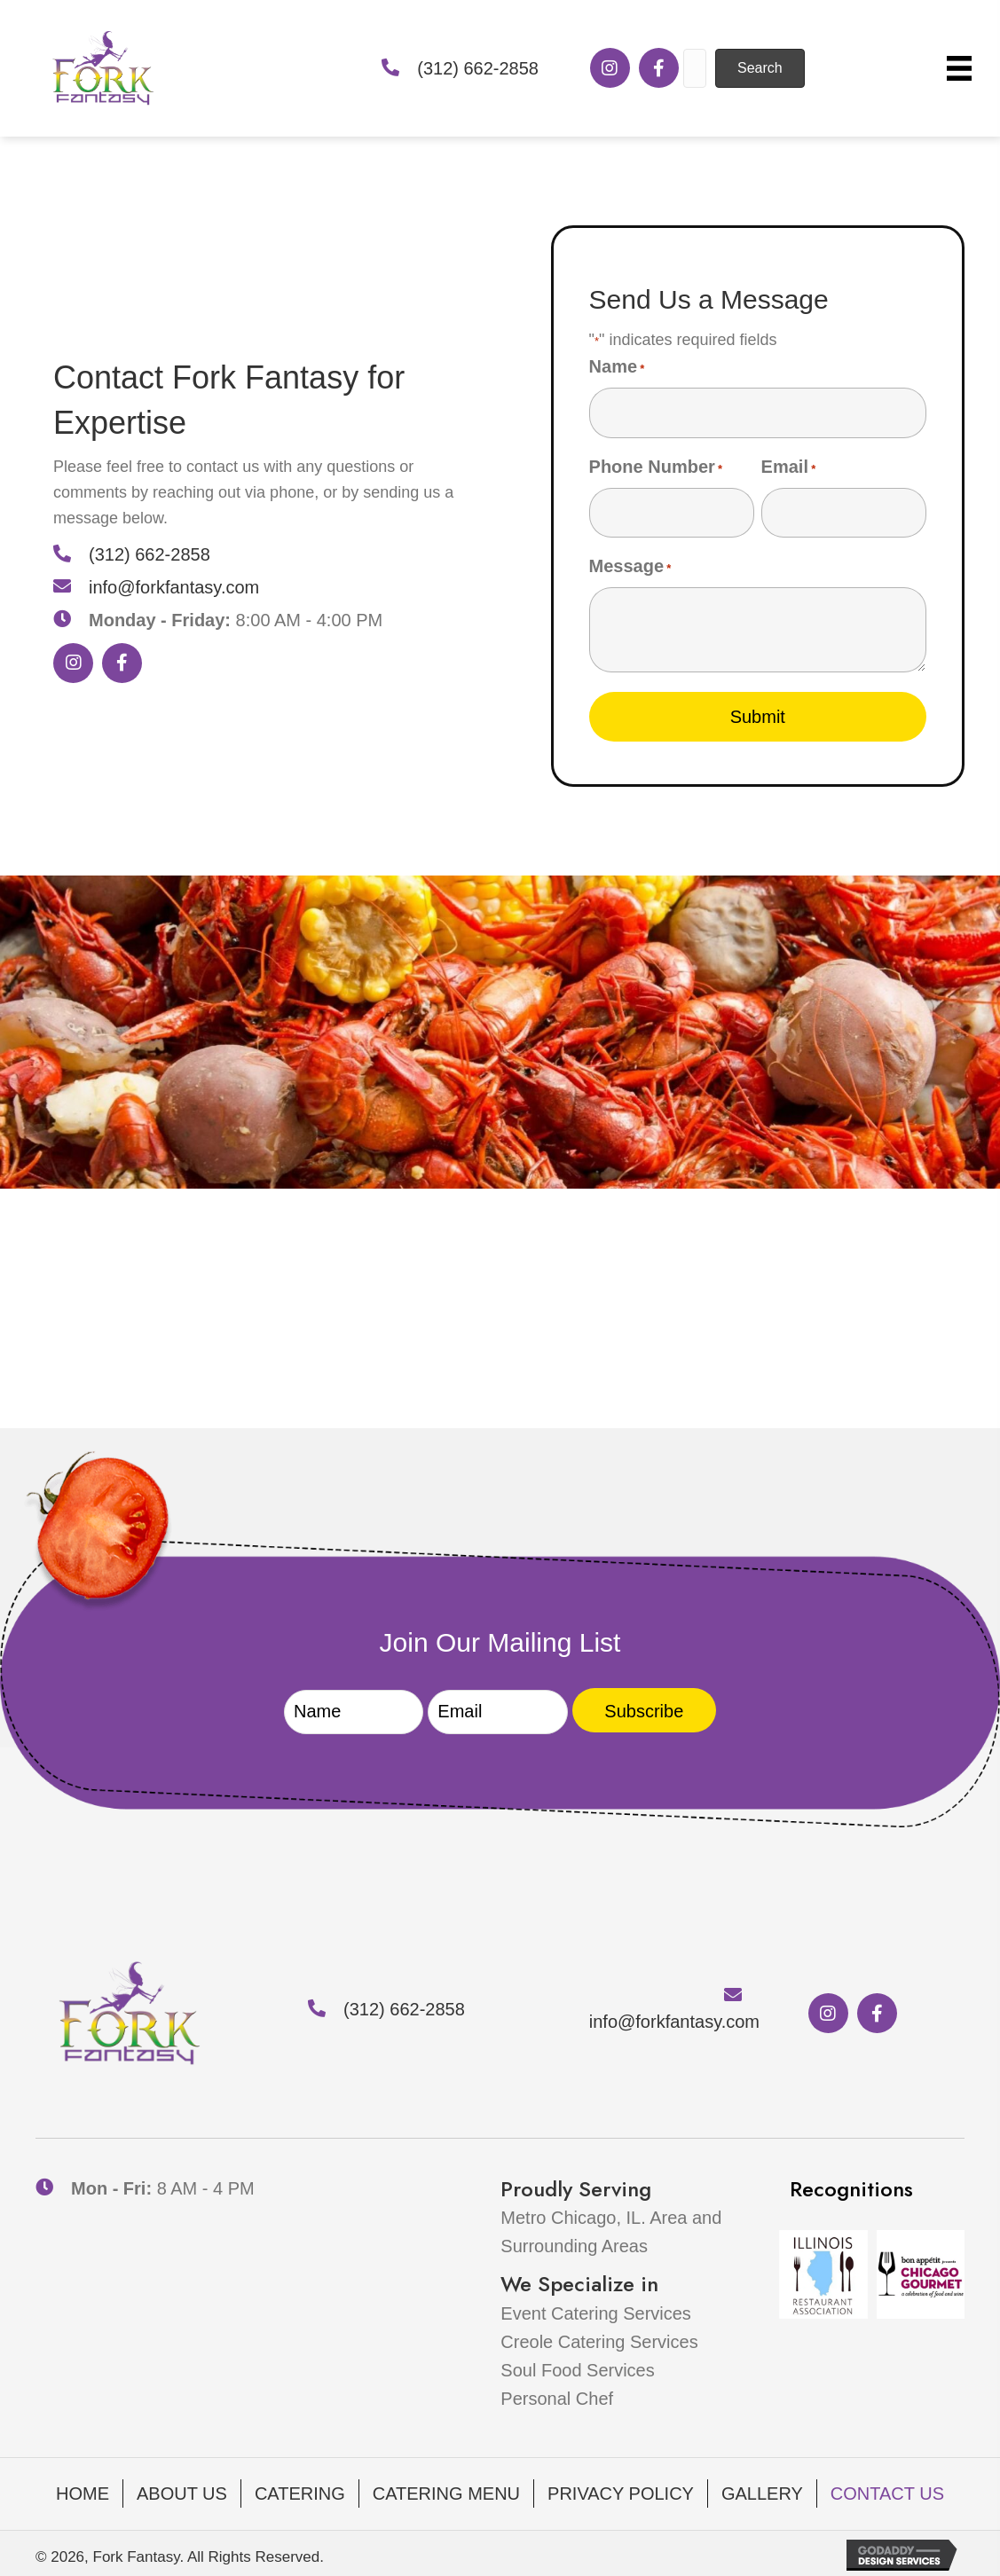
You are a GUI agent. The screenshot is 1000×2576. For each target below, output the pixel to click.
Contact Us (887, 2490)
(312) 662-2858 (478, 68)
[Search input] (694, 68)
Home (82, 2490)
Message (630, 564)
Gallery (762, 2490)
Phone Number (656, 466)
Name (617, 368)
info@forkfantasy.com (174, 585)
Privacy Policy (620, 2490)
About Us (182, 2490)
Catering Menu (446, 2490)
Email (788, 466)
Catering (300, 2490)
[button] (610, 68)
